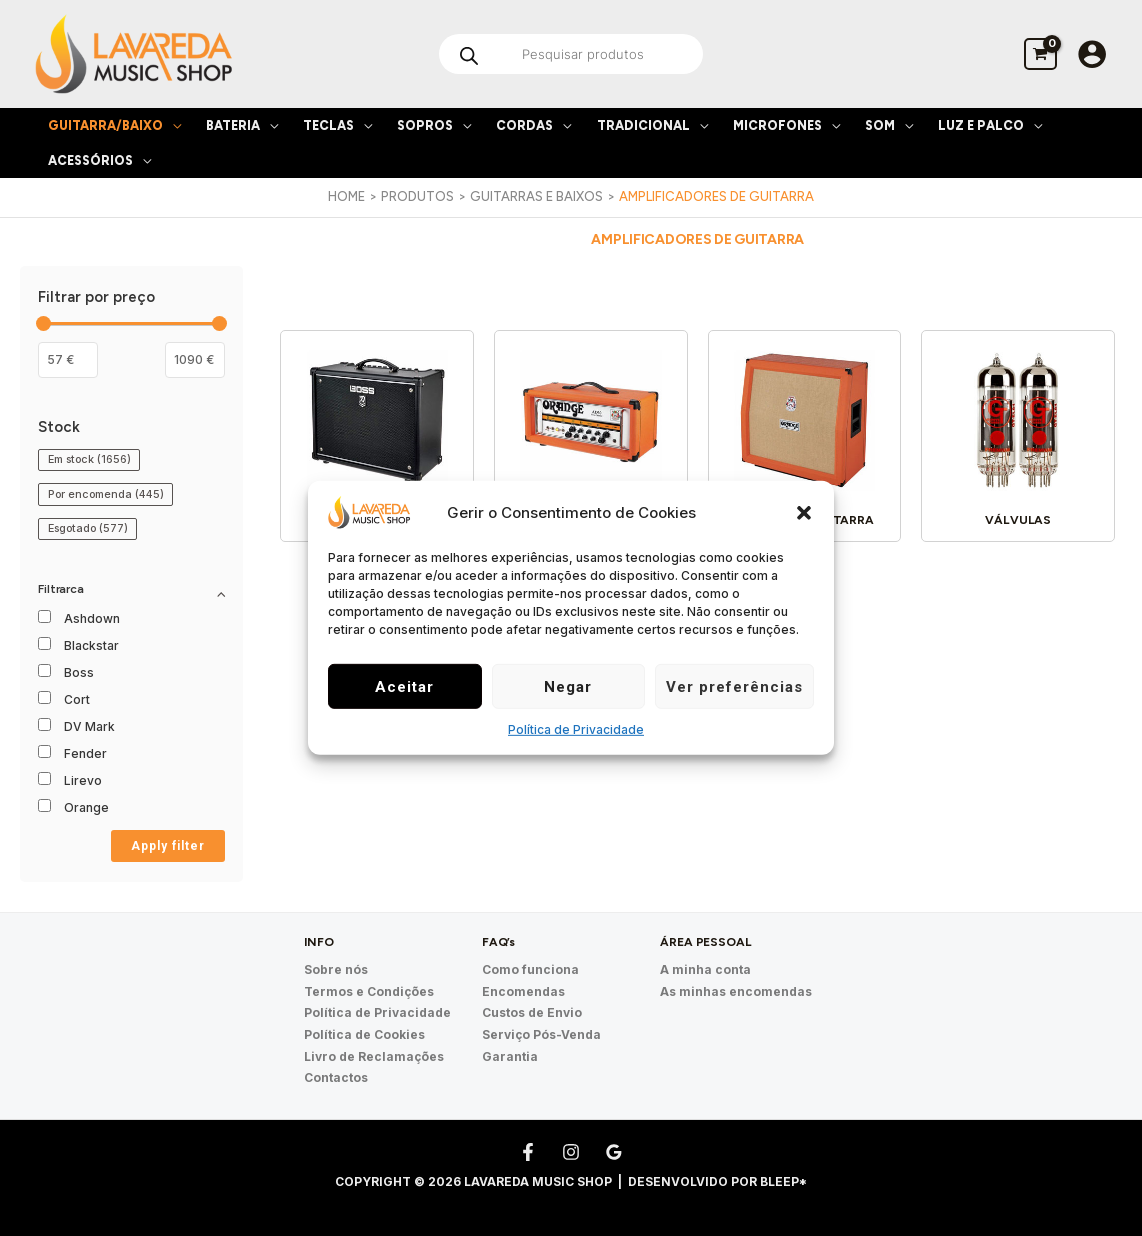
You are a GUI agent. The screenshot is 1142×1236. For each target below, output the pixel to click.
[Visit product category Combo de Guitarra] (377, 439)
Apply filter (168, 846)
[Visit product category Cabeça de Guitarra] (591, 439)
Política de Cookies (364, 1032)
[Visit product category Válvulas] (1018, 439)
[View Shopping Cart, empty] (1040, 53)
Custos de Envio (532, 1011)
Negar (568, 687)
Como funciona (530, 969)
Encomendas (523, 990)
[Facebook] (528, 1148)
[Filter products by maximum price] (195, 360)
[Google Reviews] (614, 1148)
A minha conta (705, 969)
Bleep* (783, 1177)
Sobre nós (336, 969)
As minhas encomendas (736, 990)
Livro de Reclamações (374, 1053)
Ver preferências (734, 687)
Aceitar (404, 687)
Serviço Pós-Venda (541, 1032)
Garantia (510, 1053)
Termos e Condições (369, 990)
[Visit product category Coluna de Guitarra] (804, 439)
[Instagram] (571, 1148)
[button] (804, 512)
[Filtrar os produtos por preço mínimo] (68, 360)
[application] (172, 125)
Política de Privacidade (576, 729)
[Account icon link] (1092, 54)
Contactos (336, 1074)
